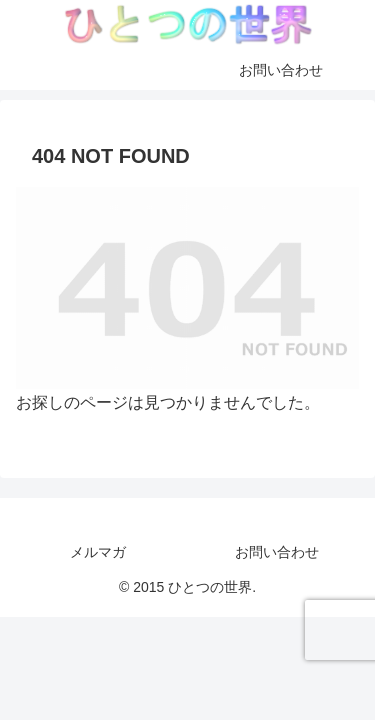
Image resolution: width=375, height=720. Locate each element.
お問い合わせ (277, 552)
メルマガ (98, 552)
